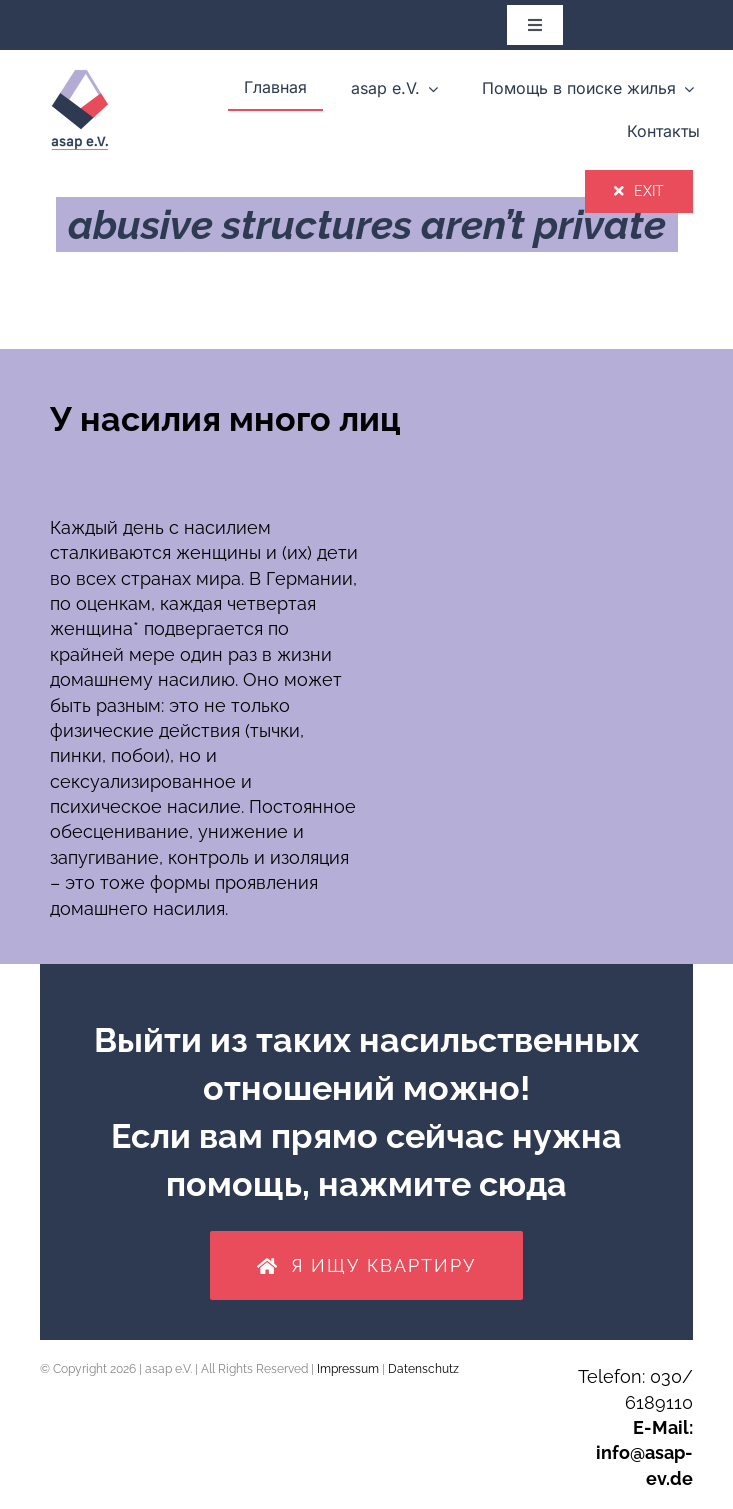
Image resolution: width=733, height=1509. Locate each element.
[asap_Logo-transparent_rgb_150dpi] (80, 67)
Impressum (348, 1369)
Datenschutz (423, 1369)
